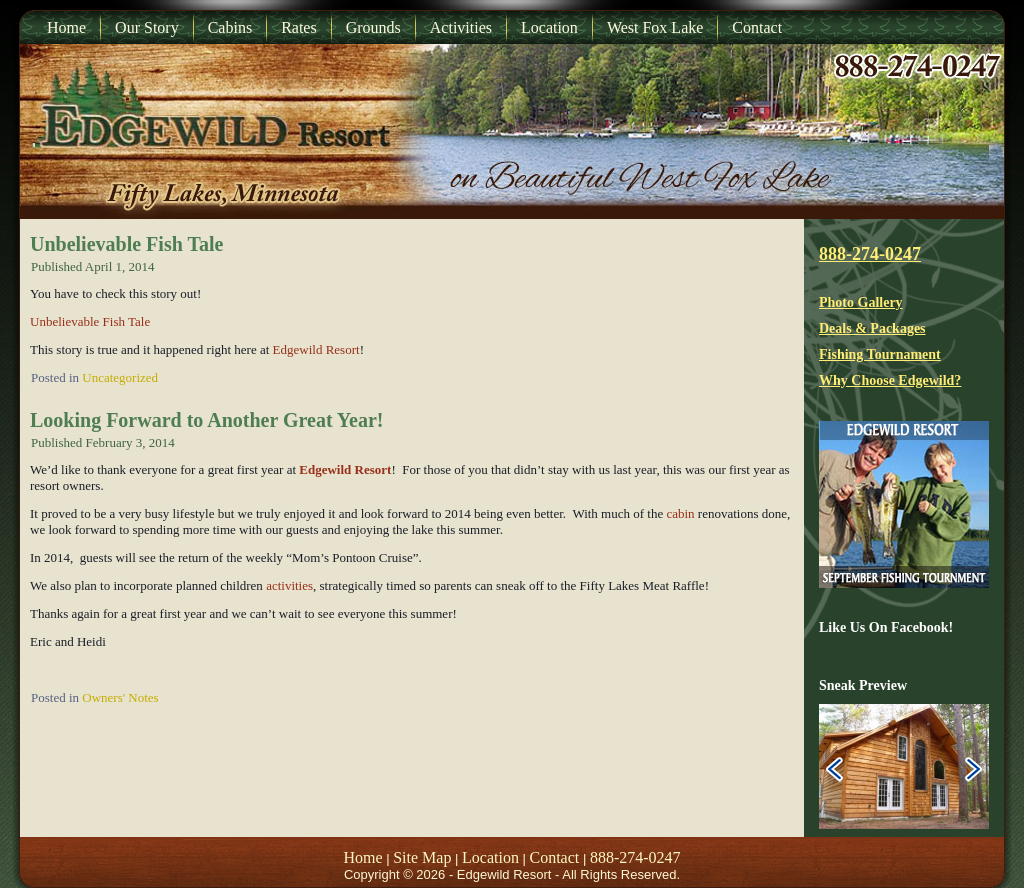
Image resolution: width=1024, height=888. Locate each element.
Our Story (147, 27)
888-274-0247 (870, 254)
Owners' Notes (120, 697)
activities (289, 585)
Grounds (373, 27)
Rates (299, 27)
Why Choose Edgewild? (890, 380)
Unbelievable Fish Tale (126, 244)
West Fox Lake (655, 27)
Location (549, 27)
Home (66, 27)
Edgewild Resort (314, 349)
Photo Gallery (861, 302)
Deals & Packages (872, 328)
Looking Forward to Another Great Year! (207, 420)
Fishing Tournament (880, 354)
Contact (757, 27)
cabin (680, 513)
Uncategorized (120, 377)
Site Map (422, 857)
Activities (461, 27)
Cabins (230, 27)
